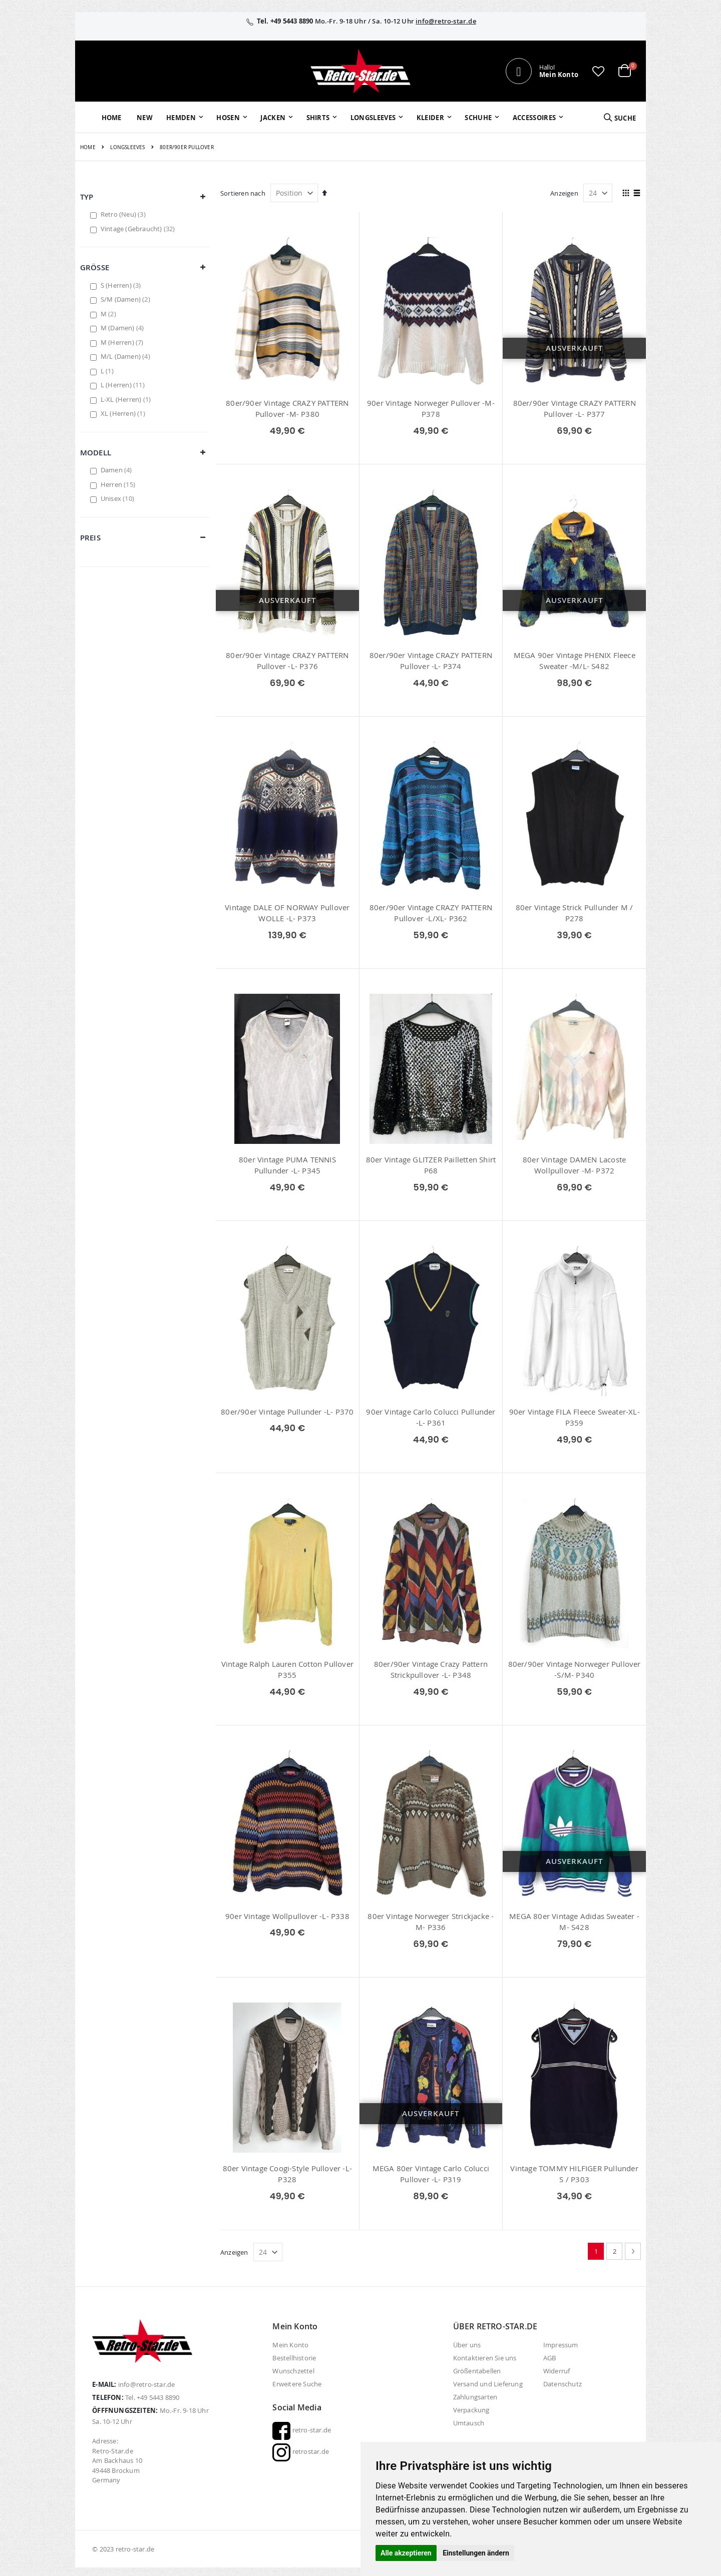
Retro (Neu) (124, 214)
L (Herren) (124, 384)
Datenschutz (562, 2383)
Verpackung (471, 2409)
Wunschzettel (293, 2370)
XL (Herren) (124, 413)
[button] (598, 71)
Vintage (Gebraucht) (139, 228)
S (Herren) (122, 285)
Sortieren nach (242, 193)
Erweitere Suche (296, 2383)
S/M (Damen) (127, 299)
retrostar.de (300, 2451)
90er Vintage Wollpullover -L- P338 (287, 1916)
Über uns (467, 2344)
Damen (118, 469)
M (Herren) (123, 342)
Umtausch (469, 2422)
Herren (119, 484)
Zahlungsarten (475, 2396)
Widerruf (556, 2370)
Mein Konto (290, 2344)
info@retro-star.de (446, 21)
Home (88, 147)
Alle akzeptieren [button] (406, 2553)
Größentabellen (477, 2370)
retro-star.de (301, 2429)
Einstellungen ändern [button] (476, 2553)
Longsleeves (127, 147)
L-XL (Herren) (127, 399)
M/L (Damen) (127, 356)
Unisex (119, 498)
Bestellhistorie (294, 2357)
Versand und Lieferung (488, 2383)
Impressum (560, 2344)
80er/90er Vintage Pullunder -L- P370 (287, 1412)
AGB (549, 2357)
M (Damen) (124, 327)
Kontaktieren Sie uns (485, 2357)
